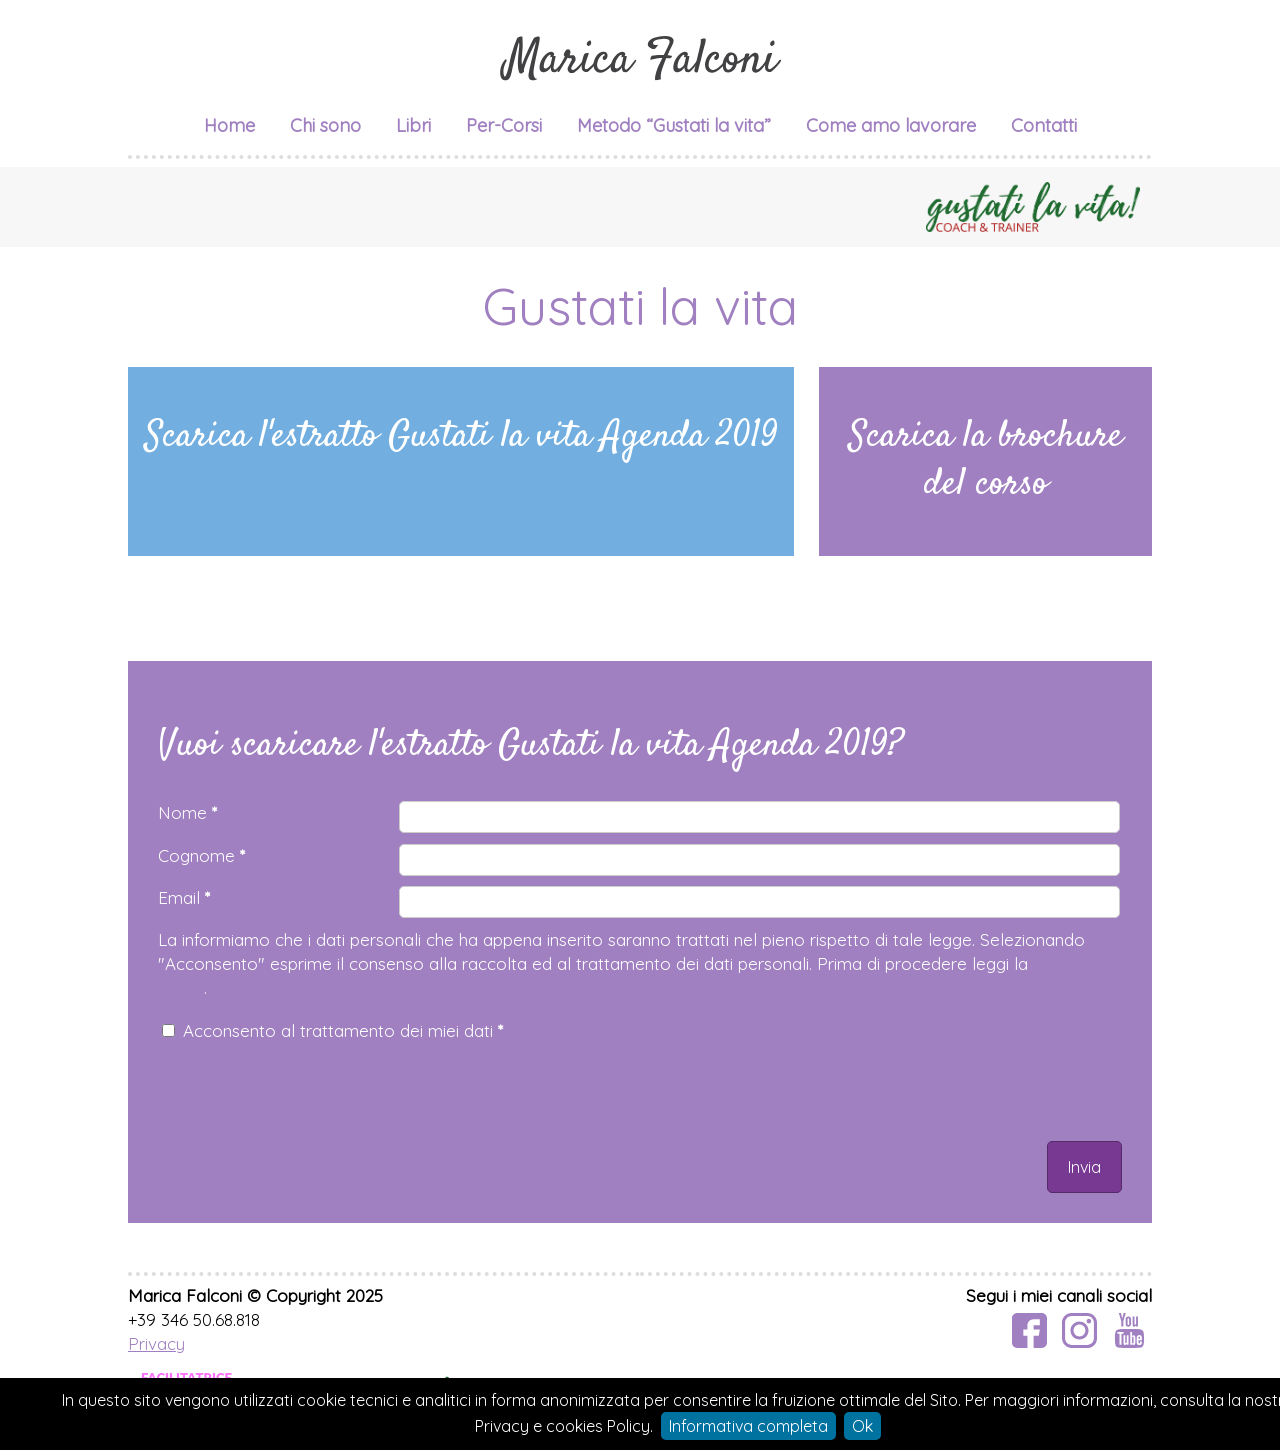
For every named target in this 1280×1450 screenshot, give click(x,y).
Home (229, 125)
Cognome (201, 855)
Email (184, 897)
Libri (413, 125)
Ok (862, 1426)
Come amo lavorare (891, 125)
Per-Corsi (504, 125)
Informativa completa (748, 1426)
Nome (187, 812)
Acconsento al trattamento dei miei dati (343, 1030)
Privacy (156, 1343)
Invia (1084, 1167)
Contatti (1044, 125)
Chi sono (325, 125)
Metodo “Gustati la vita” (674, 125)
